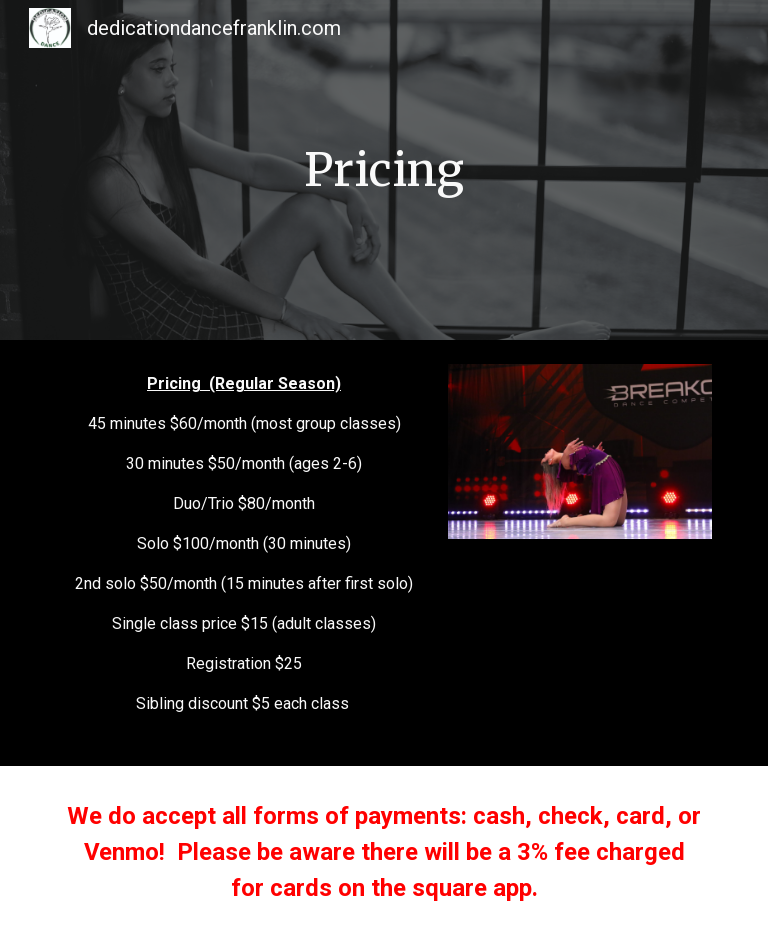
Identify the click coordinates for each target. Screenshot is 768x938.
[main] (383, 170)
